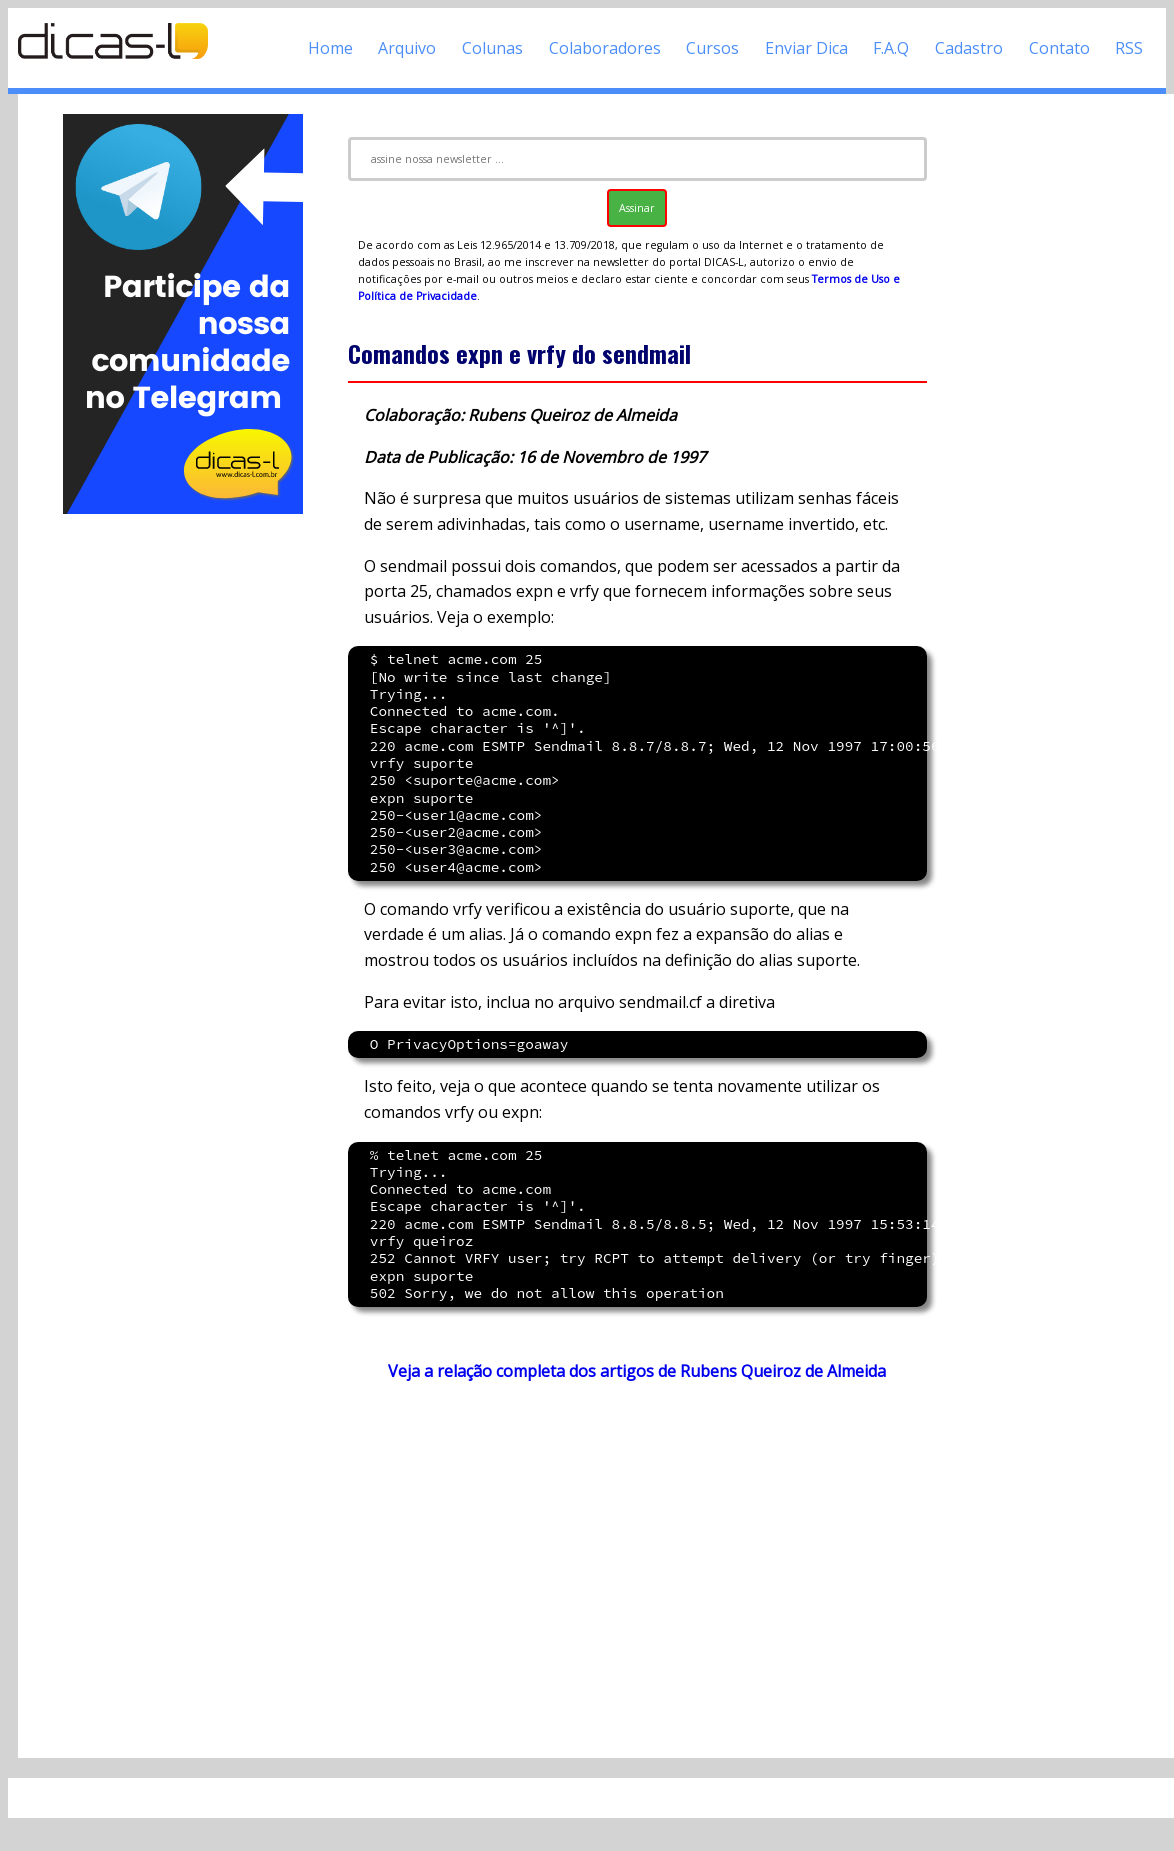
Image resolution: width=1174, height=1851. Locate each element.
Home (330, 48)
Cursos (712, 48)
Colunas (492, 48)
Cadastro (969, 48)
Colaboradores (605, 48)
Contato (1059, 48)
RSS (1129, 48)
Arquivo (407, 48)
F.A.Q (891, 48)
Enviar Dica (806, 48)
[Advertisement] (183, 818)
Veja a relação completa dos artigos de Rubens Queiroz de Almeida (637, 1371)
